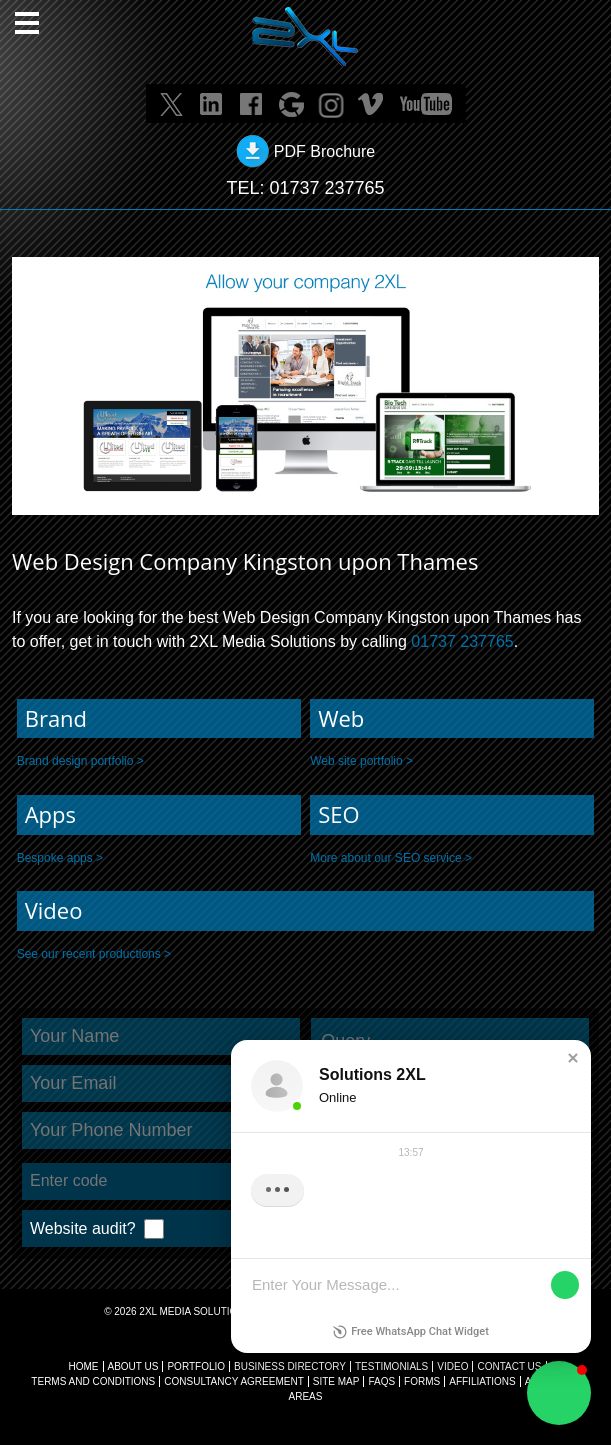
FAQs (381, 1381)
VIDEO (452, 1366)
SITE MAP (336, 1381)
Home (84, 1366)
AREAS (306, 1396)
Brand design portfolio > (80, 761)
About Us (133, 1366)
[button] (559, 1393)
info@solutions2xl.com (324, 1341)
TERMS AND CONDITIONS (93, 1381)
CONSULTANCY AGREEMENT (233, 1381)
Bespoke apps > (60, 858)
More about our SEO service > (391, 858)
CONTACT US (509, 1366)
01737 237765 (326, 188)
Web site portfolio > (361, 761)
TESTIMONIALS (391, 1366)
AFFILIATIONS (482, 1381)
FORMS (422, 1381)
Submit (504, 1229)
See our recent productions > (94, 954)
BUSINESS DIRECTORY (290, 1366)
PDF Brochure (324, 151)
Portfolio (196, 1366)
